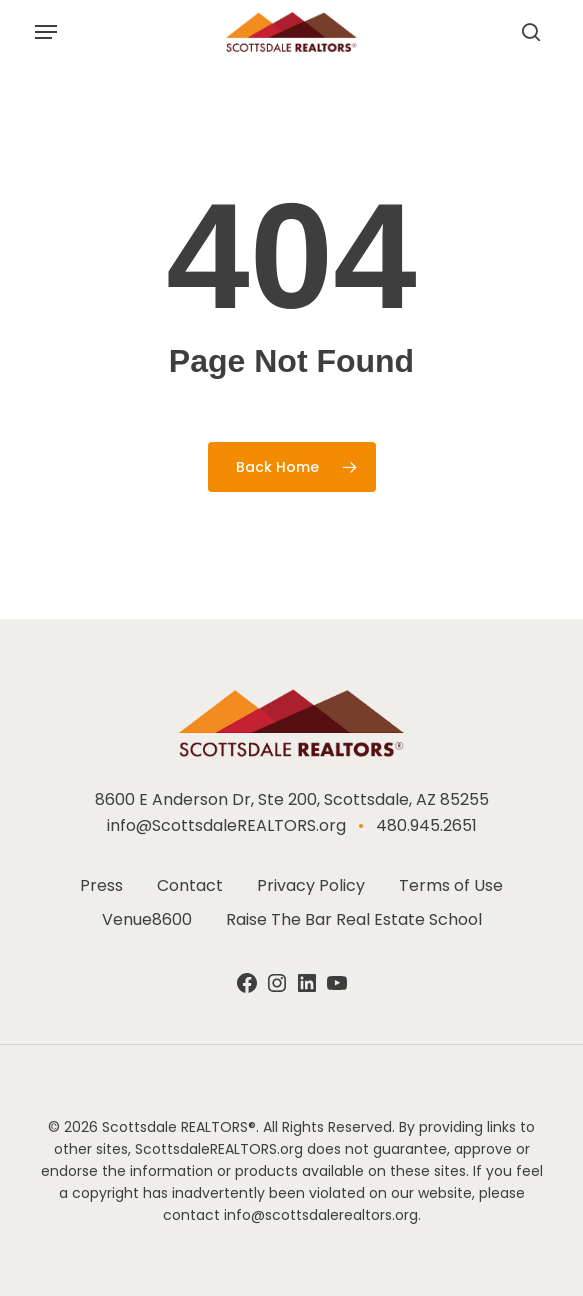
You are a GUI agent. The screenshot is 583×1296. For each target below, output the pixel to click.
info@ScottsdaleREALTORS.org (226, 825)
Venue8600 (147, 919)
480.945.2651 (426, 825)
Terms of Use (451, 885)
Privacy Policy (311, 885)
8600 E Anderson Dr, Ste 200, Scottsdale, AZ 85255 (292, 799)
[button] (46, 32)
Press (101, 885)
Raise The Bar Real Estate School (354, 919)
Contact (190, 885)
